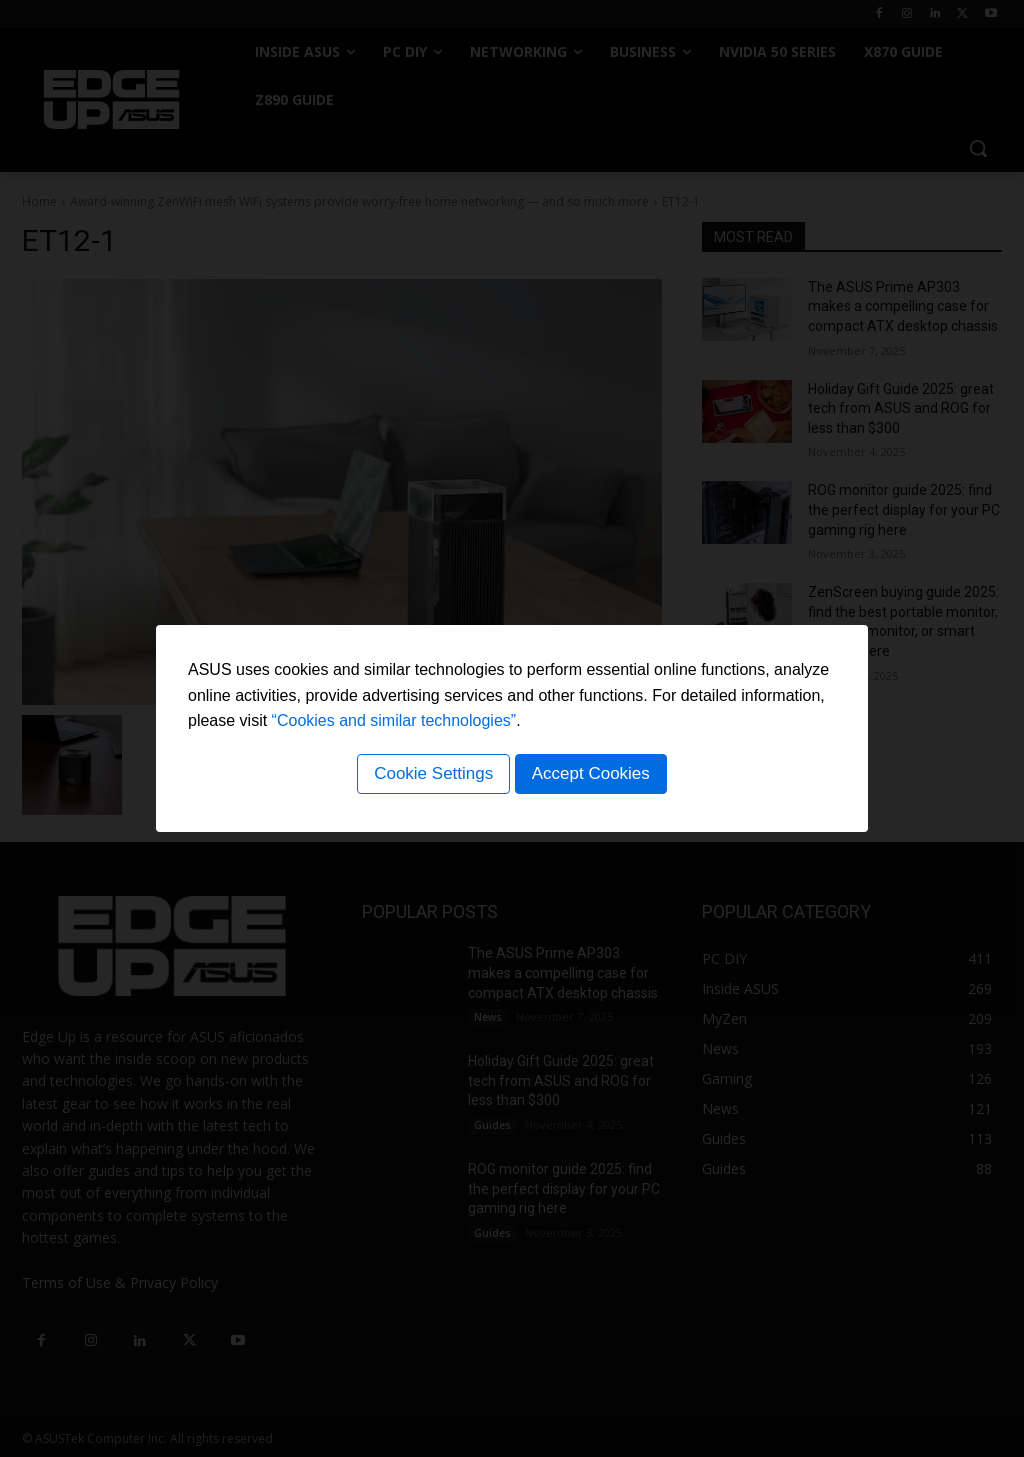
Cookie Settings (430, 776)
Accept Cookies (593, 776)
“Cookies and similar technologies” (394, 723)
